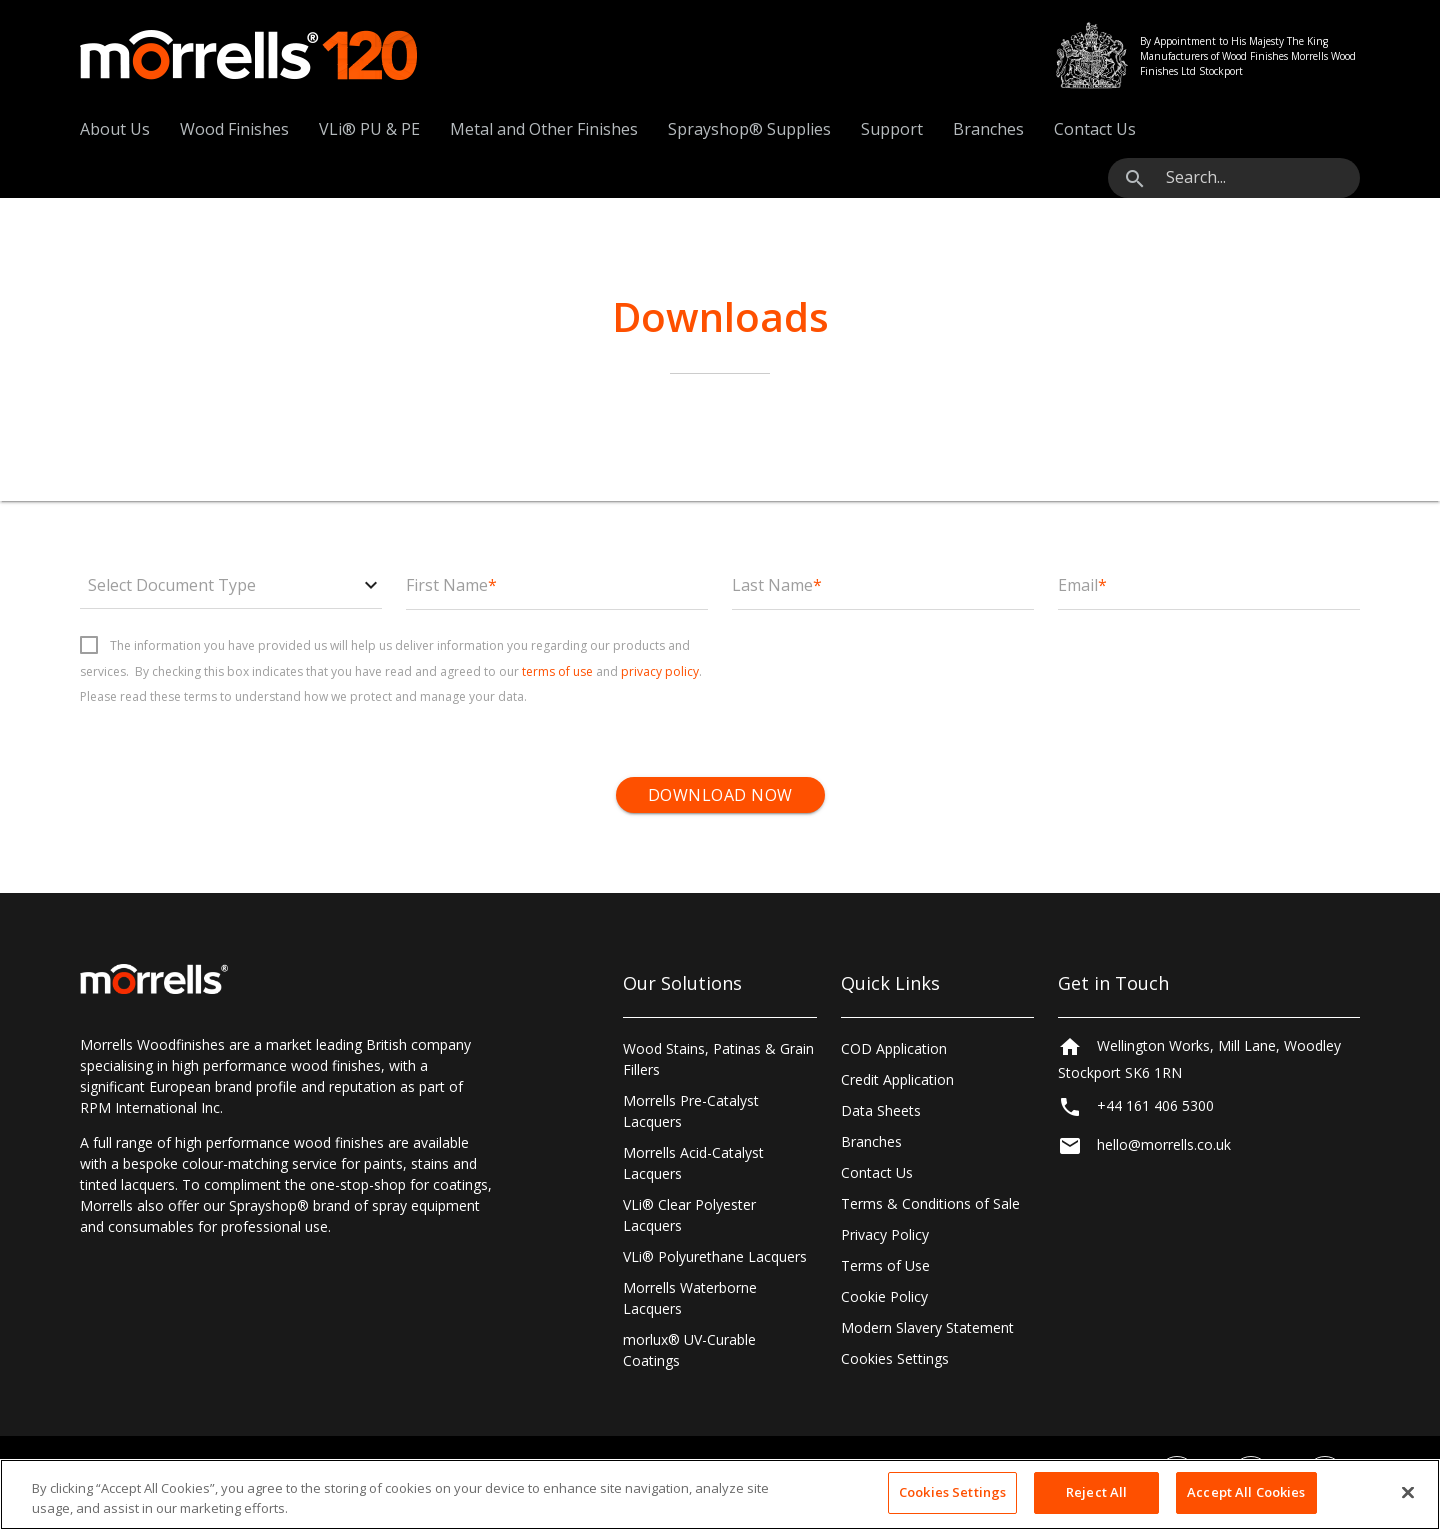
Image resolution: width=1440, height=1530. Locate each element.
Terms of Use (885, 1265)
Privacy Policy (885, 1234)
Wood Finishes (234, 129)
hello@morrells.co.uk (1164, 1149)
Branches (988, 129)
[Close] (1408, 1492)
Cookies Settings (952, 1492)
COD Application (894, 1048)
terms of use (557, 671)
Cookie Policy (884, 1296)
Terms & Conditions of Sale (930, 1203)
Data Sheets (881, 1110)
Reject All (1096, 1492)
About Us (115, 129)
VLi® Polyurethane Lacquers (715, 1256)
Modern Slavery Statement (927, 1327)
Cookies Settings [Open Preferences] (895, 1358)
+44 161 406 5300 (1155, 1110)
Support (892, 129)
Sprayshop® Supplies (749, 129)
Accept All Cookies (1246, 1492)
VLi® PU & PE (369, 129)
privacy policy (660, 671)
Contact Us (1095, 129)
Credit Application (897, 1079)
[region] (720, 1494)
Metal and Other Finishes (544, 129)
